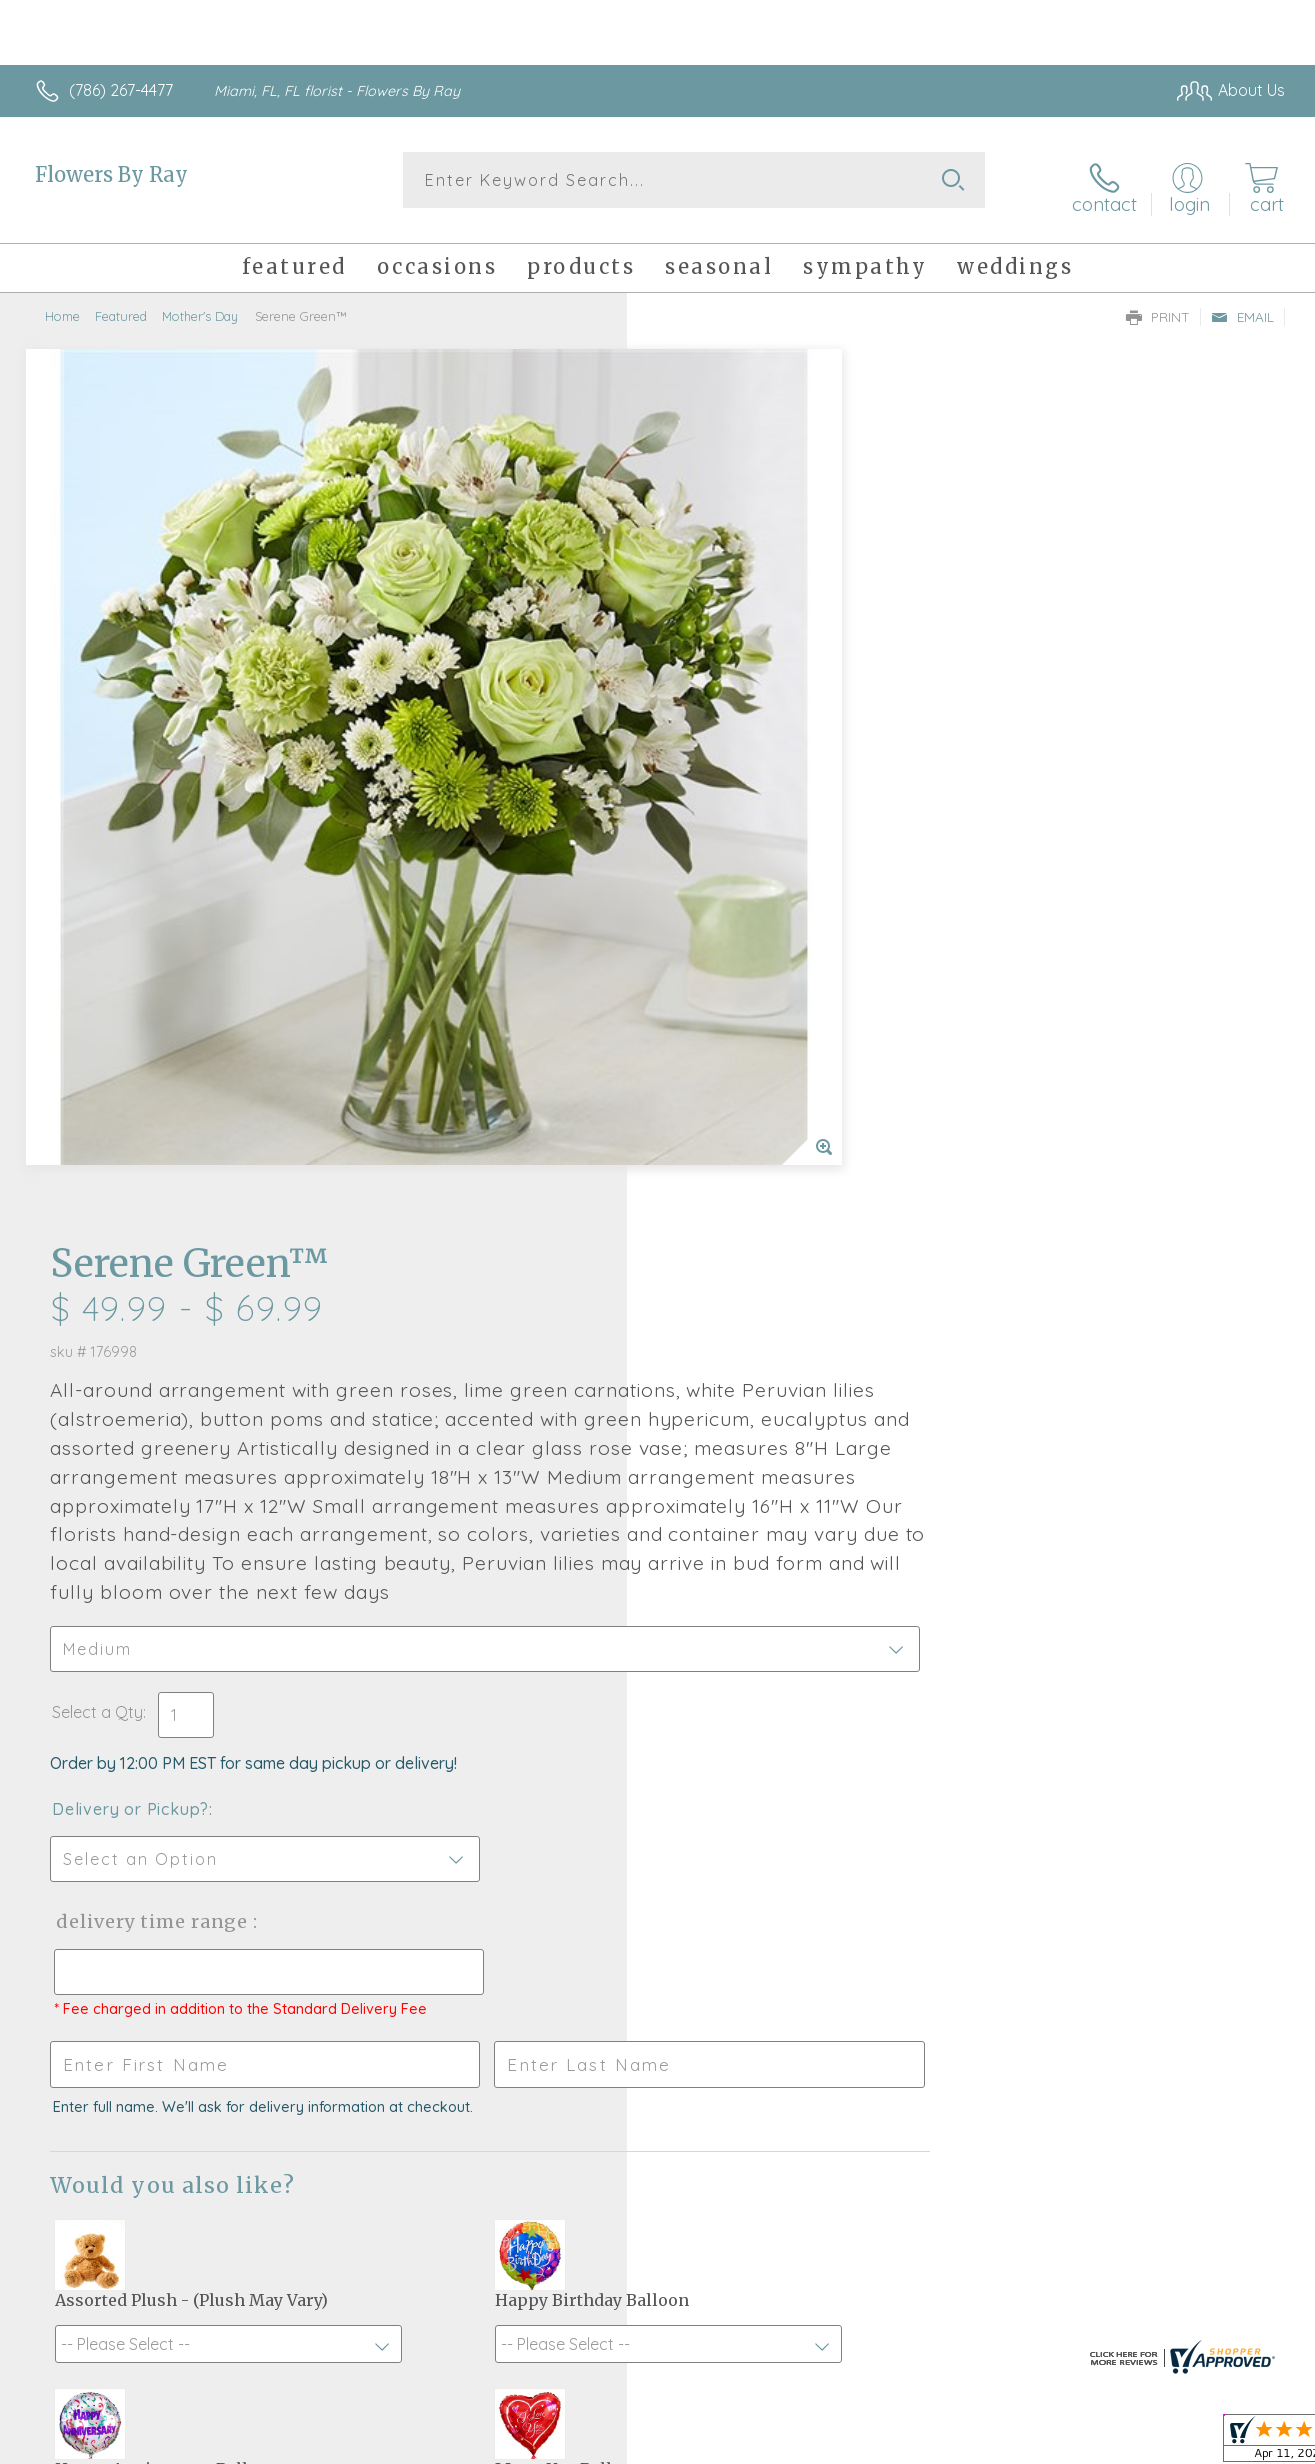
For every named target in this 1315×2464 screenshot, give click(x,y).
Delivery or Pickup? (738, 989)
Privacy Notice (965, 2444)
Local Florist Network (1108, 2444)
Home (62, 305)
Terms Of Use (847, 2444)
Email (1242, 306)
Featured (121, 305)
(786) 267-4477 (121, 90)
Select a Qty (705, 892)
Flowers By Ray (111, 174)
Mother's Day (200, 305)
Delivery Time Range (758, 1101)
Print (1158, 306)
